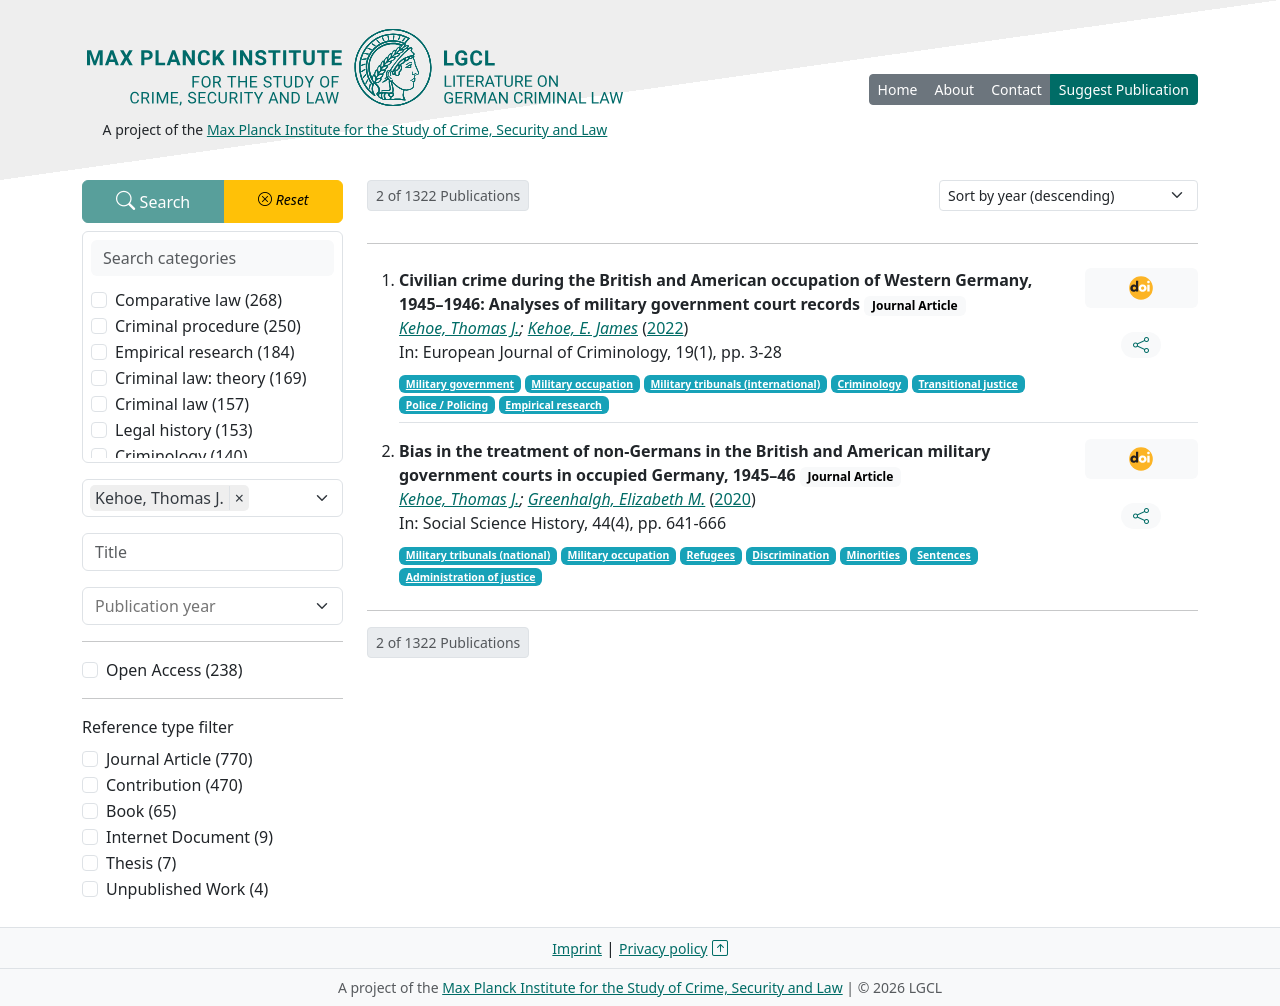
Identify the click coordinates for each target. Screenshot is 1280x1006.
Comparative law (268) (198, 300)
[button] (283, 201)
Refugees (711, 555)
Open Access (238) (174, 670)
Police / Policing (447, 405)
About (954, 89)
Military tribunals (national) (478, 555)
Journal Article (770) (179, 759)
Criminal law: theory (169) (211, 378)
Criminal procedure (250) (208, 326)
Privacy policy (663, 948)
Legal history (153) (184, 430)
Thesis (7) (141, 863)
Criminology (870, 384)
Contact (1016, 89)
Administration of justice (471, 577)
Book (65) (141, 811)
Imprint (577, 948)
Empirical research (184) (205, 352)
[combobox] (200, 606)
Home (898, 89)
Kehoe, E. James (583, 328)
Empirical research (553, 405)
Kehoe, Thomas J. (459, 328)
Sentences (944, 555)
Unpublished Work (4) (187, 889)
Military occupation (582, 384)
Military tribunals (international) (735, 384)
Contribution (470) (174, 785)
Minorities (874, 555)
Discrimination (790, 555)
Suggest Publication (1124, 89)
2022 (665, 328)
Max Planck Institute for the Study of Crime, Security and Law (407, 129)
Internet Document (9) (189, 837)
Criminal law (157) (182, 404)
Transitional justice (967, 384)
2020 (732, 499)
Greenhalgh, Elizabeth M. (617, 499)
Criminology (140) (181, 456)
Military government (460, 384)
